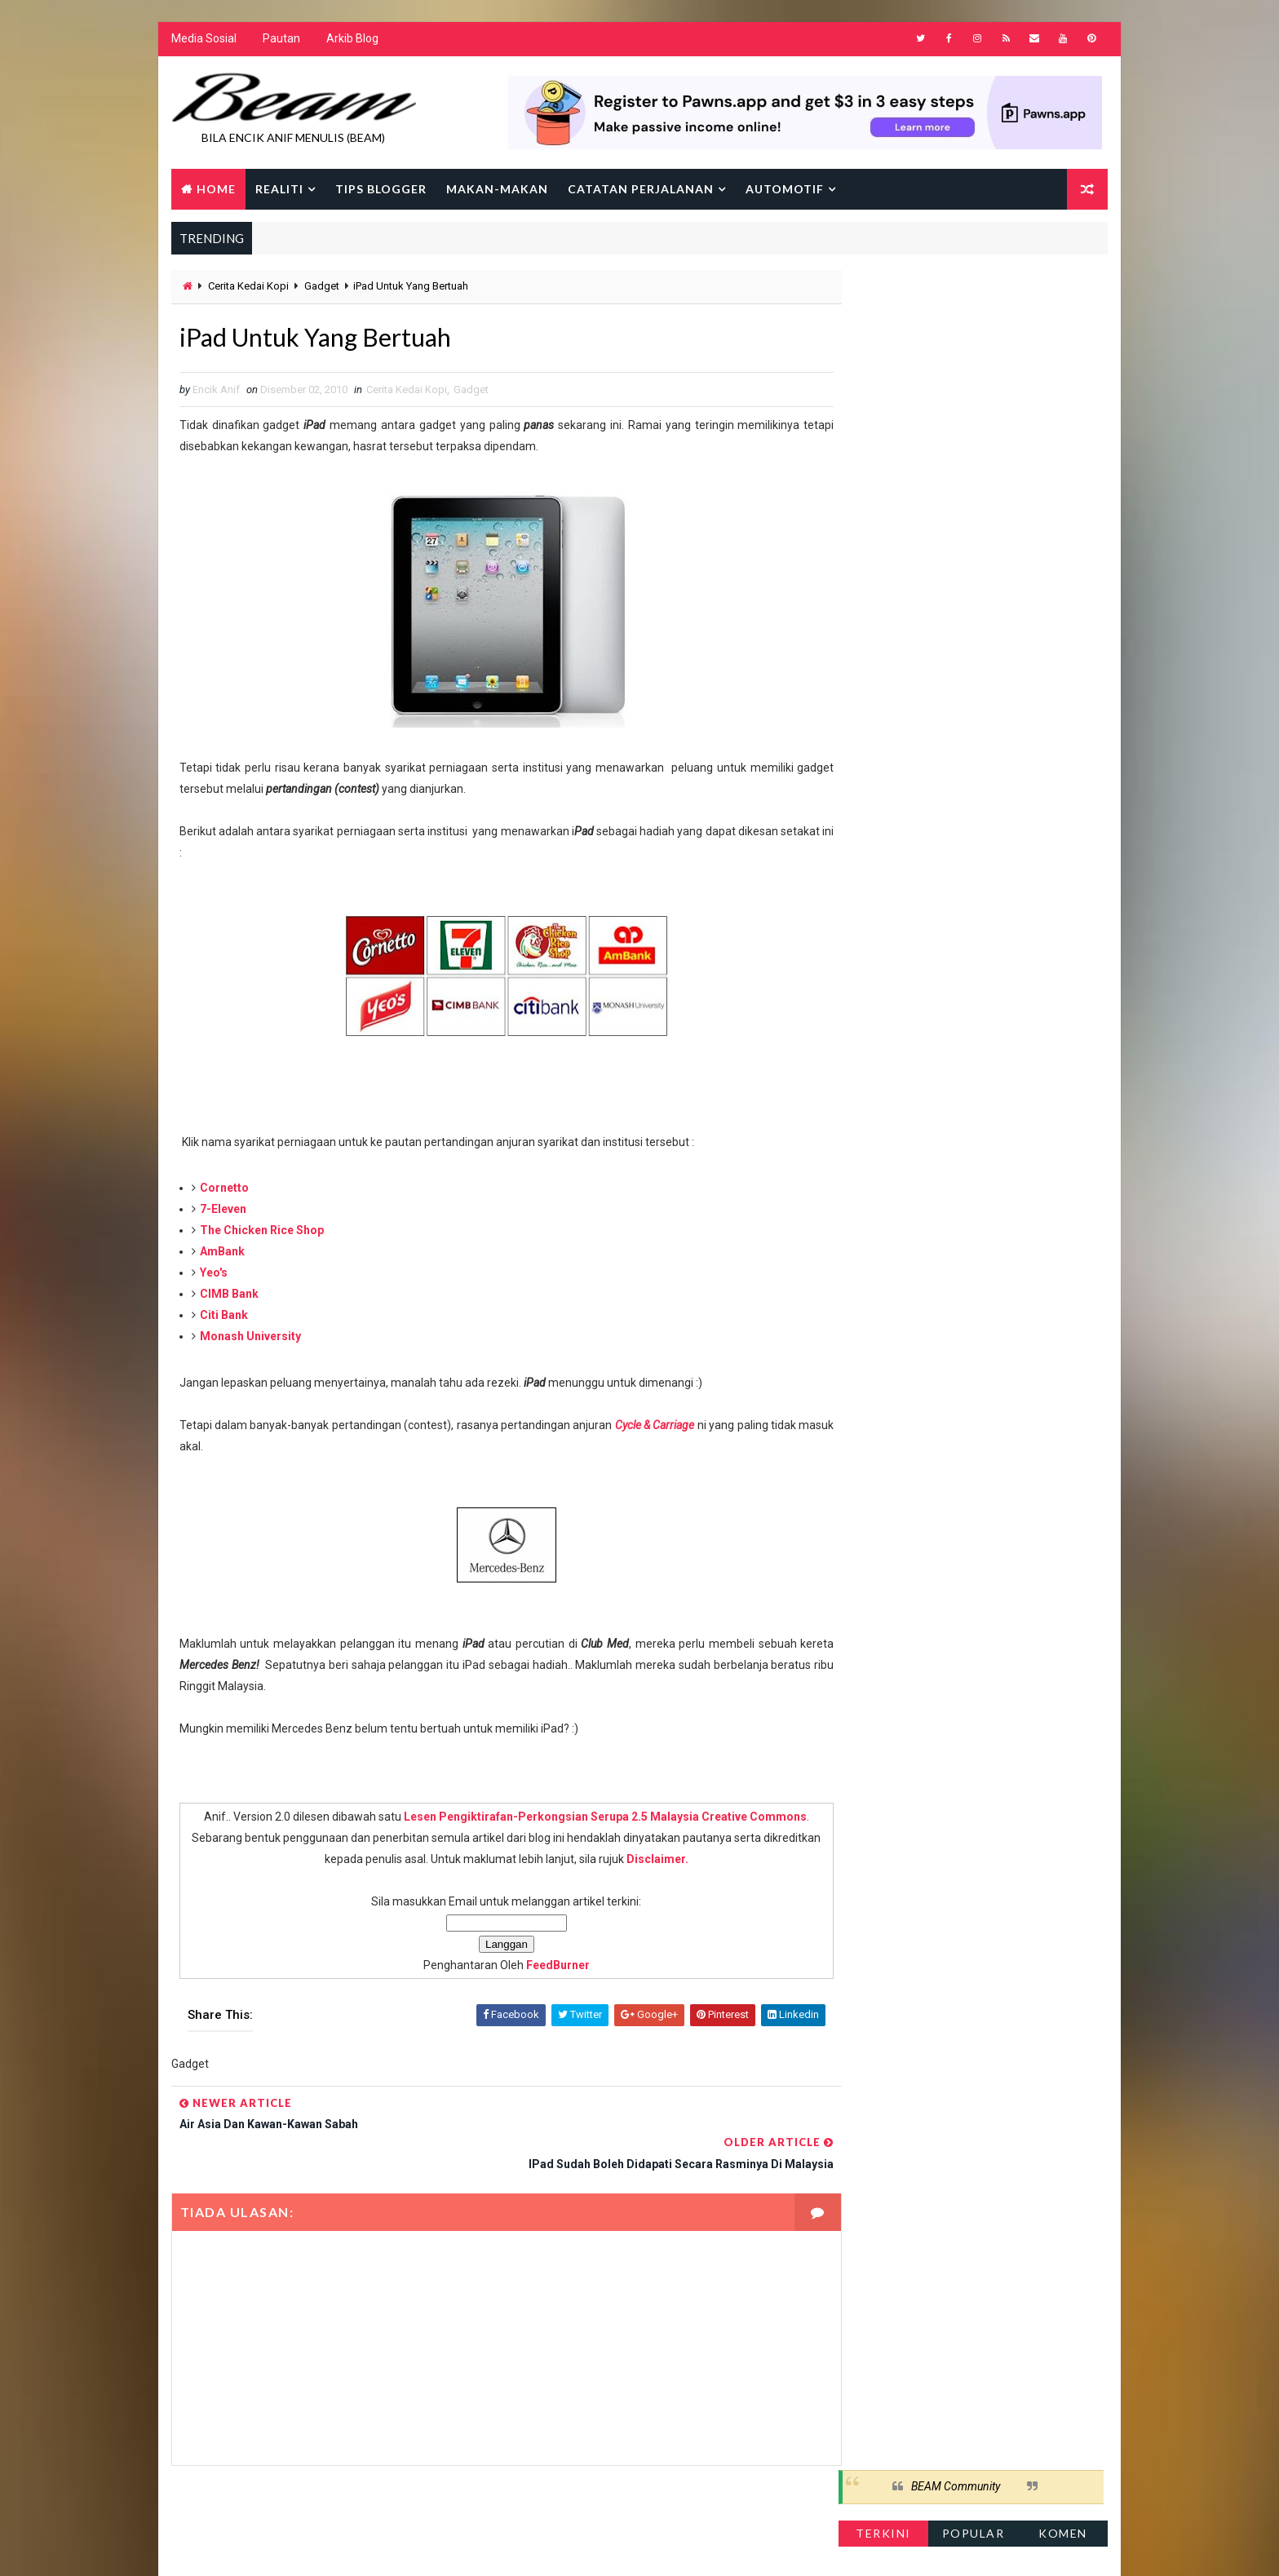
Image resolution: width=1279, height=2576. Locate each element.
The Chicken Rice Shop (261, 1233)
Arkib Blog (351, 40)
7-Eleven (222, 1212)
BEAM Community (956, 292)
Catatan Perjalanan (640, 190)
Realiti (278, 190)
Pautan (280, 40)
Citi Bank (223, 1318)
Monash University (249, 1339)
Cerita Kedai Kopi (247, 287)
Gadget (321, 287)
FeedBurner (541, 1968)
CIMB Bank (228, 1296)
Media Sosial (203, 40)
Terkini (884, 338)
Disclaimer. (670, 1862)
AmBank (221, 1254)
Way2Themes (311, 2547)
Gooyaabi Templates (485, 2547)
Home (215, 190)
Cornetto (223, 1190)
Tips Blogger (380, 190)
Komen (1063, 338)
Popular (974, 338)
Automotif (784, 190)
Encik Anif (643, 2547)
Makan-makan (496, 190)
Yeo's (213, 1275)
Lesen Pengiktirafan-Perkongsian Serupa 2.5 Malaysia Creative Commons (588, 1819)
